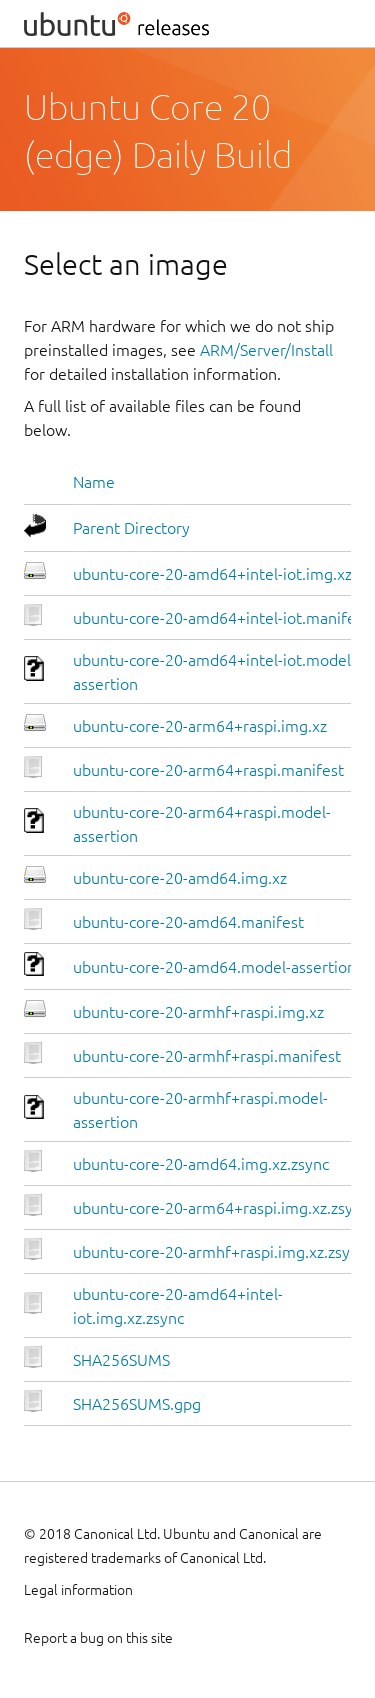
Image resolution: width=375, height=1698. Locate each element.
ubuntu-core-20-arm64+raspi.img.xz (200, 726)
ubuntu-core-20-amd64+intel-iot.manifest (221, 618)
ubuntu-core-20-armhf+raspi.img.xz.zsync (219, 1252)
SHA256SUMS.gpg (137, 1404)
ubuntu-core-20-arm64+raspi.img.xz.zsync (221, 1208)
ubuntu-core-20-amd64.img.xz (180, 878)
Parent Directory (131, 528)
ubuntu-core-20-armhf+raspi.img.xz (198, 1012)
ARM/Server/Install (266, 350)
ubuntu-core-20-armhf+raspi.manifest (207, 1056)
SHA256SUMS (121, 1360)
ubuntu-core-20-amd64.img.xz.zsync (201, 1164)
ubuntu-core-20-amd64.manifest (188, 922)
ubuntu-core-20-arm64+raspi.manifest (208, 770)
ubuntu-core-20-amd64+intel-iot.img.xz (212, 574)
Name (94, 482)
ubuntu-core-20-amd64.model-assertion (214, 967)
